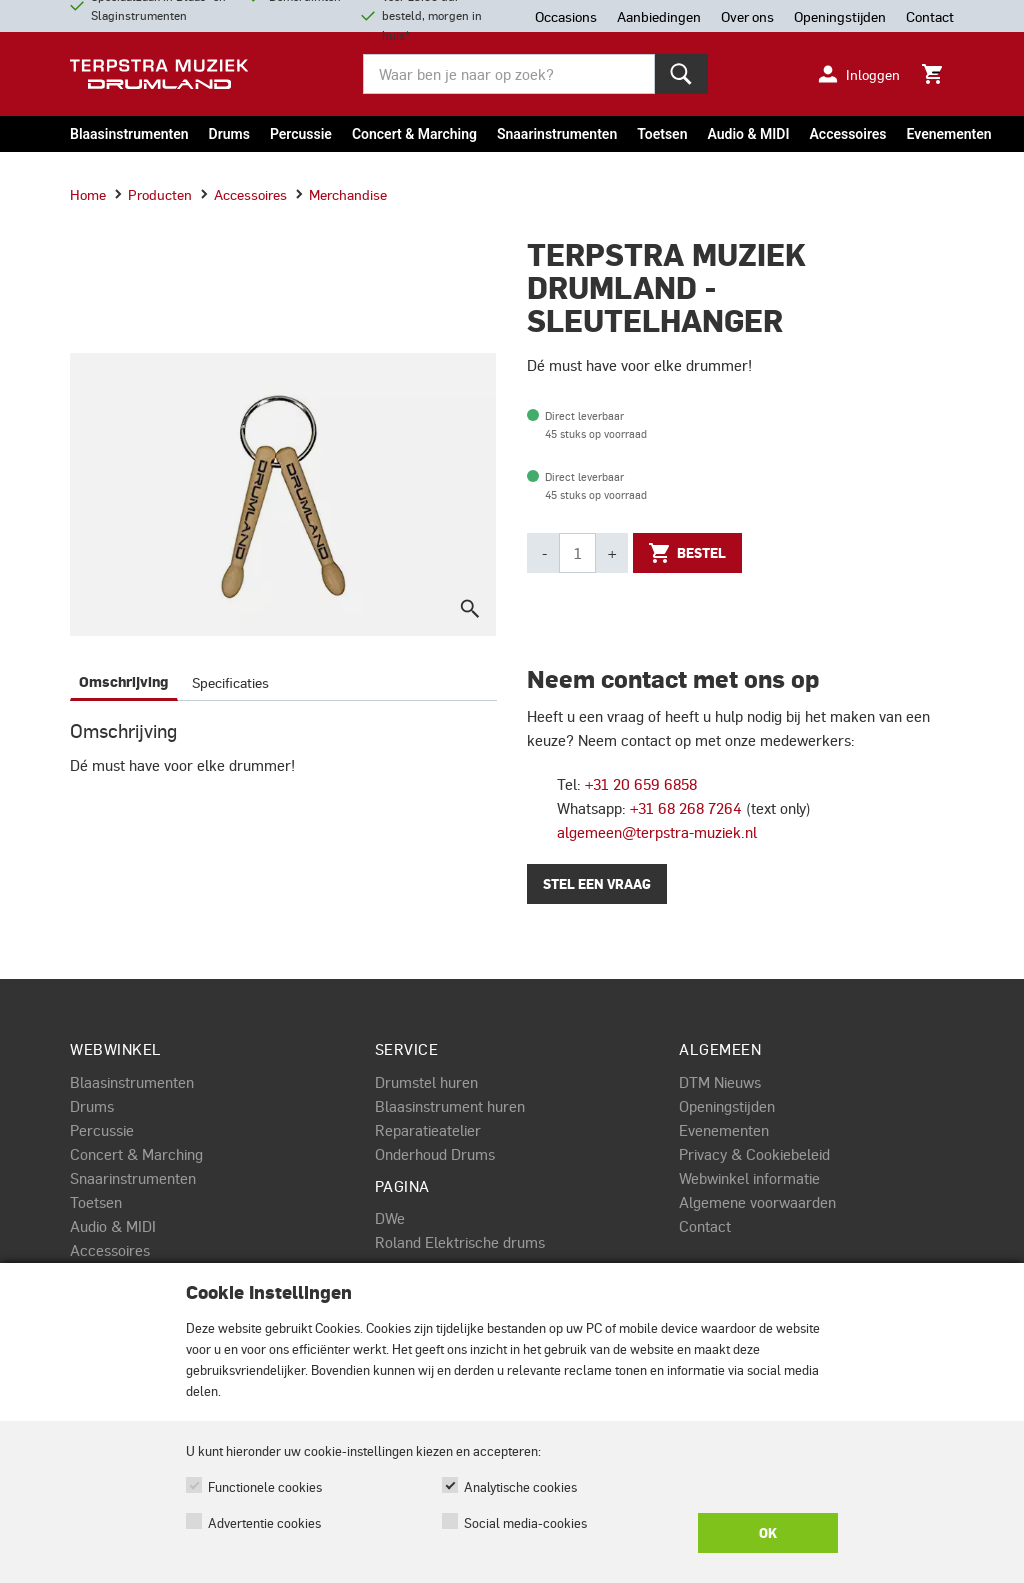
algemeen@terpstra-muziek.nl (657, 832)
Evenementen (949, 134)
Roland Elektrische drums (460, 1242)
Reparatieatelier (428, 1130)
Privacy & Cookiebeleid (754, 1154)
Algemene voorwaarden (757, 1202)
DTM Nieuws (720, 1082)
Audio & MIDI (748, 134)
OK (768, 1533)
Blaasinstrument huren (450, 1106)
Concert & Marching (414, 134)
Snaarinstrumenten (557, 134)
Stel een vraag (597, 884)
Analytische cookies (520, 1486)
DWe (390, 1218)
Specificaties (230, 682)
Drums (229, 134)
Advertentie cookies (264, 1522)
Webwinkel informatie (749, 1178)
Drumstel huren (426, 1082)
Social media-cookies (525, 1522)
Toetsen (662, 134)
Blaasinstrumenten (129, 134)
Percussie (301, 134)
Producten (153, 194)
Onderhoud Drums (435, 1154)
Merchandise (341, 194)
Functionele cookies (265, 1486)
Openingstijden (727, 1106)
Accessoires (847, 134)
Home (88, 194)
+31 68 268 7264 (686, 808)
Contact (705, 1226)
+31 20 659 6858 (641, 784)
